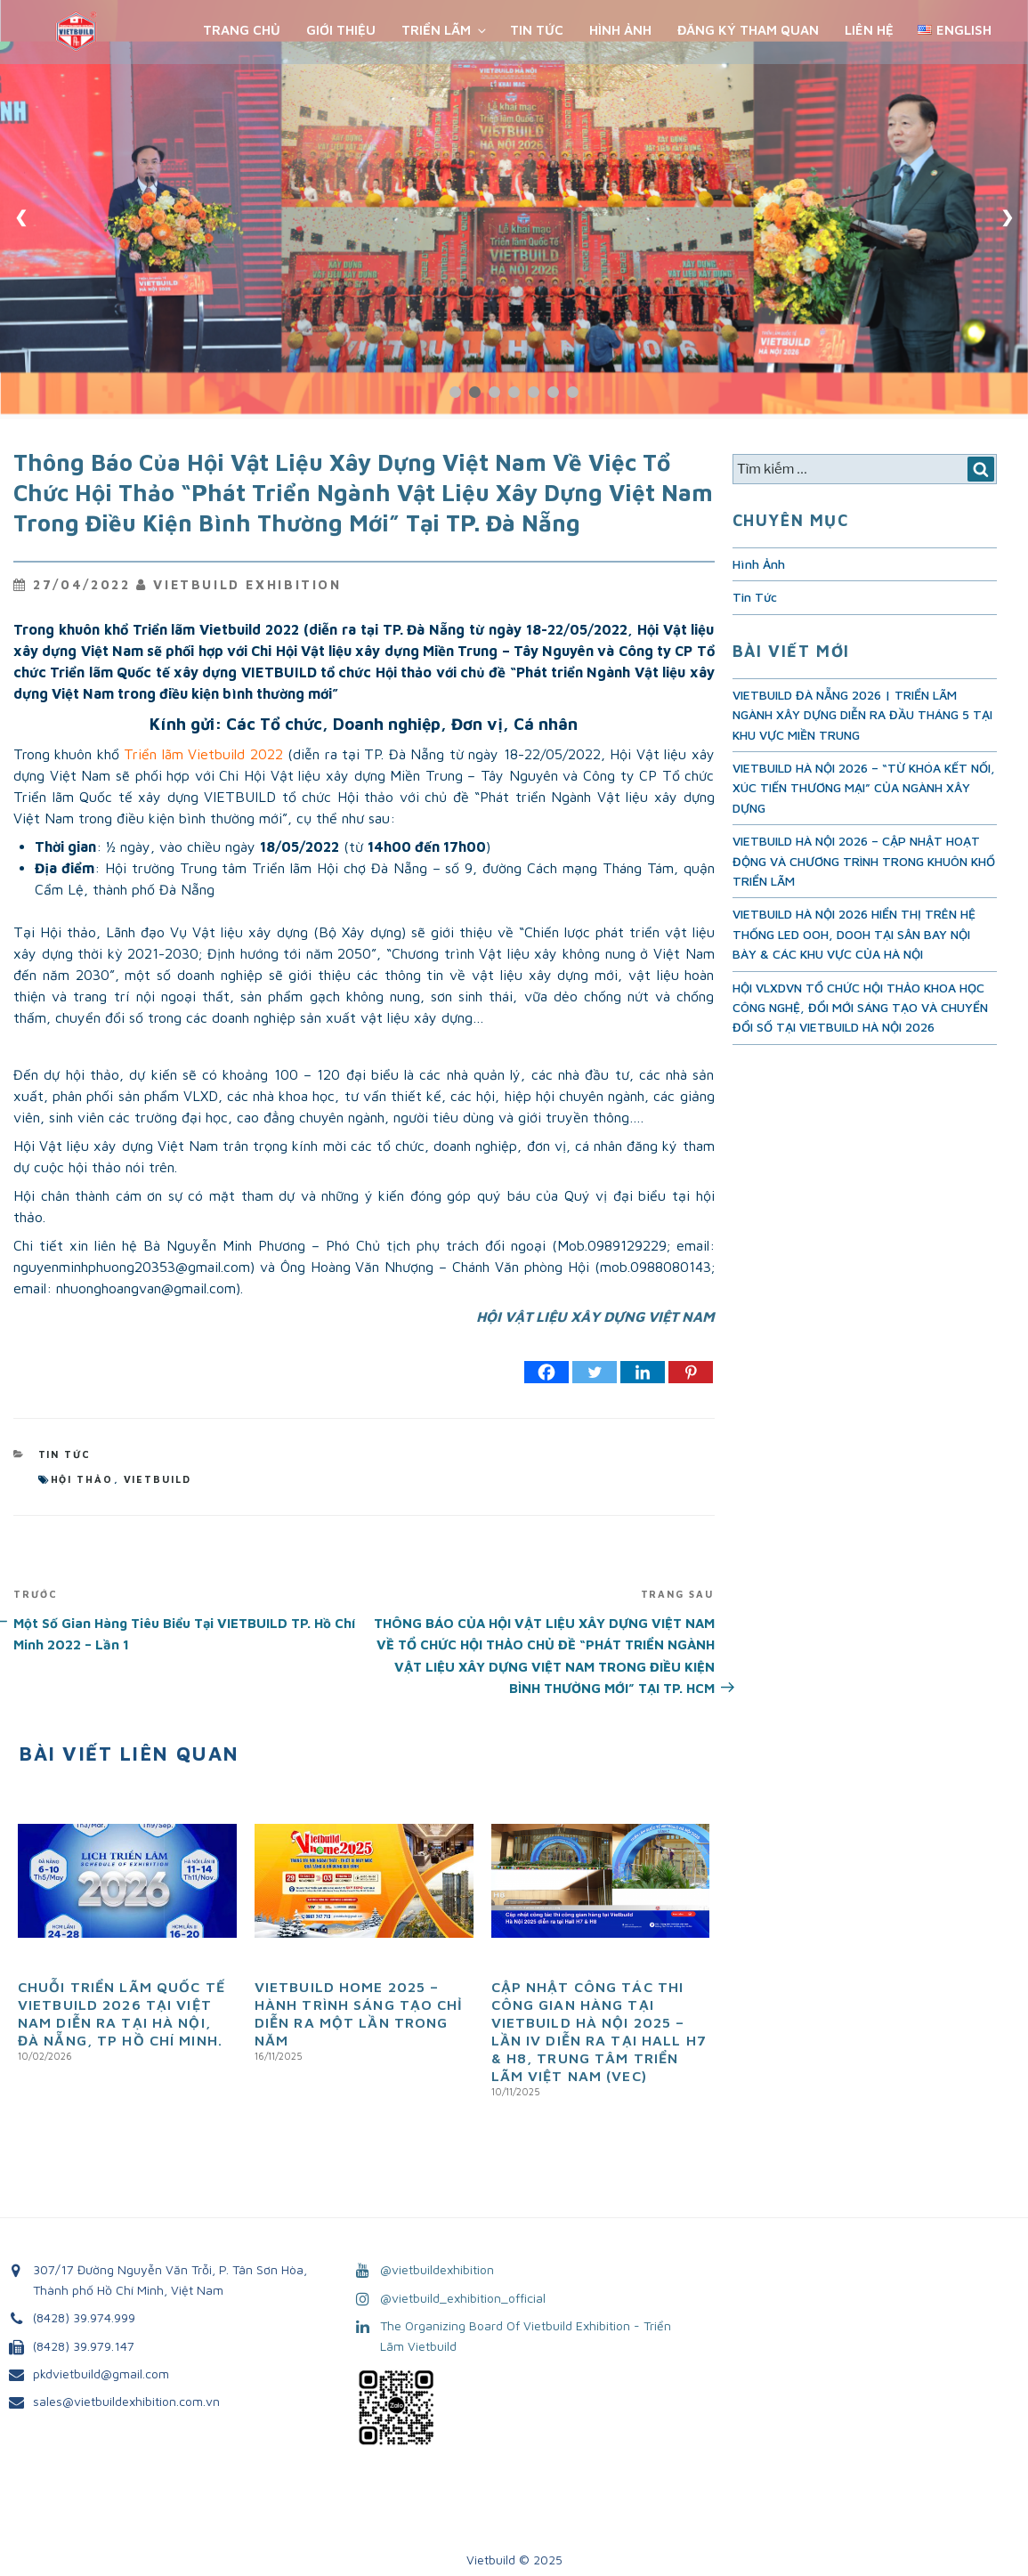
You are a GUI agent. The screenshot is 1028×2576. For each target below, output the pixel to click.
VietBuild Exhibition (247, 584)
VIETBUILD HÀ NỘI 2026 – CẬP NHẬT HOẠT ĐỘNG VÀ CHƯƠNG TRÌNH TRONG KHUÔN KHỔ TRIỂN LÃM (864, 860)
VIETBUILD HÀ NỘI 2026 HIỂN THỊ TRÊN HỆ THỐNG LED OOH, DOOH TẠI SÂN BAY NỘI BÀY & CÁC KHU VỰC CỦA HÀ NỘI (854, 933)
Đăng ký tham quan (748, 29)
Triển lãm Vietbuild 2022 (203, 754)
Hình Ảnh (620, 29)
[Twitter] (594, 1372)
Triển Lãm (445, 29)
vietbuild (158, 1479)
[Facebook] (546, 1372)
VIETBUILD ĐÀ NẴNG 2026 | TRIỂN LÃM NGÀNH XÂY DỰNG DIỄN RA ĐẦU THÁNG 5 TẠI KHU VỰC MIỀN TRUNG (862, 714)
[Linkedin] (642, 1372)
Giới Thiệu (341, 29)
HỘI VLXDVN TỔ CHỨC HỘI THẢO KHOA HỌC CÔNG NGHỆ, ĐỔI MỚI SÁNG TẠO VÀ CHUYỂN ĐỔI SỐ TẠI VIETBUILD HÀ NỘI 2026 (860, 1007)
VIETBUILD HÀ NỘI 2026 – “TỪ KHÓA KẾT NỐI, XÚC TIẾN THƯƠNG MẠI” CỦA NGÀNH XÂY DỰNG (864, 787)
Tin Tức (536, 29)
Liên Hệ (869, 29)
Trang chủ (241, 29)
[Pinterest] (690, 1372)
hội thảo (82, 1479)
